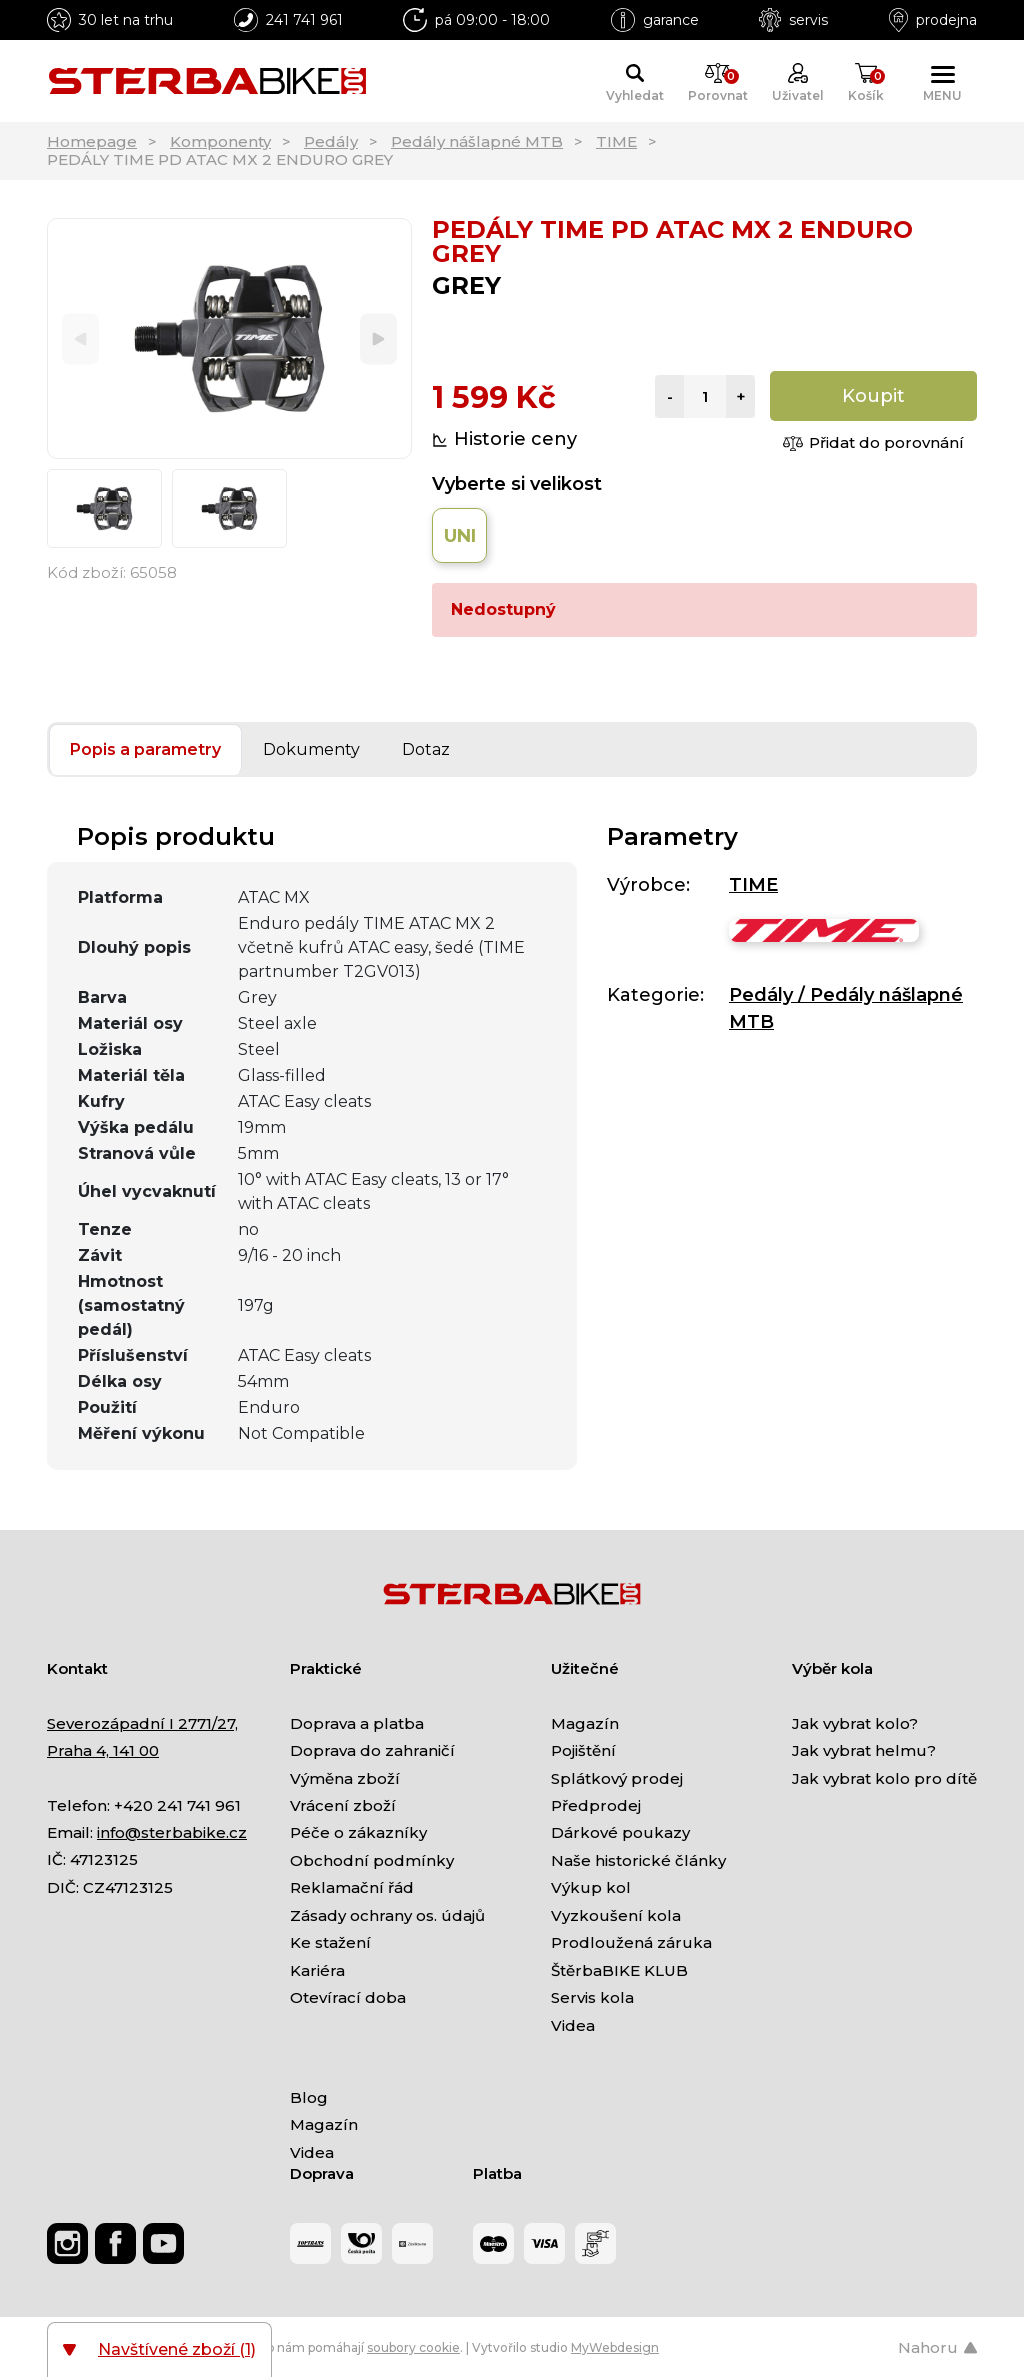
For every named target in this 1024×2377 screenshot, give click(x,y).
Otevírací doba (348, 1997)
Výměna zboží (345, 1778)
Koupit (873, 396)
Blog (309, 2097)
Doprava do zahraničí (372, 1750)
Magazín (585, 1723)
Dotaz (426, 749)
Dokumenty (311, 749)
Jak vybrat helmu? (864, 1750)
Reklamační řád (352, 1887)
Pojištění (583, 1750)
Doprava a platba (357, 1723)
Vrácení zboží (343, 1805)
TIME (616, 141)
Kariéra (317, 1970)
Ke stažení (330, 1942)
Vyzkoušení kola (616, 1915)
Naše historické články (638, 1860)
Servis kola (592, 1997)
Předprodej (596, 1805)
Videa (573, 2025)
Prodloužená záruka (631, 1942)
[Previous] (80, 338)
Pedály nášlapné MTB (477, 141)
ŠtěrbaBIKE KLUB (619, 1970)
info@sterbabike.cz (172, 1832)
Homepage (92, 141)
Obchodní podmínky (372, 1860)
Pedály (331, 141)
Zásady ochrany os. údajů (387, 1915)
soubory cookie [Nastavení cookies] (413, 2347)
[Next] (378, 338)
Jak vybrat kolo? (855, 1723)
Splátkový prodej (617, 1778)
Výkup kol (591, 1887)
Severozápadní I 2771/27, (142, 1723)
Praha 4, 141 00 (103, 1750)
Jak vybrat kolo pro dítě (884, 1778)
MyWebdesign (615, 2347)
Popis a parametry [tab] (145, 749)
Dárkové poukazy (620, 1832)
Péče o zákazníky (358, 1832)
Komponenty (220, 141)
